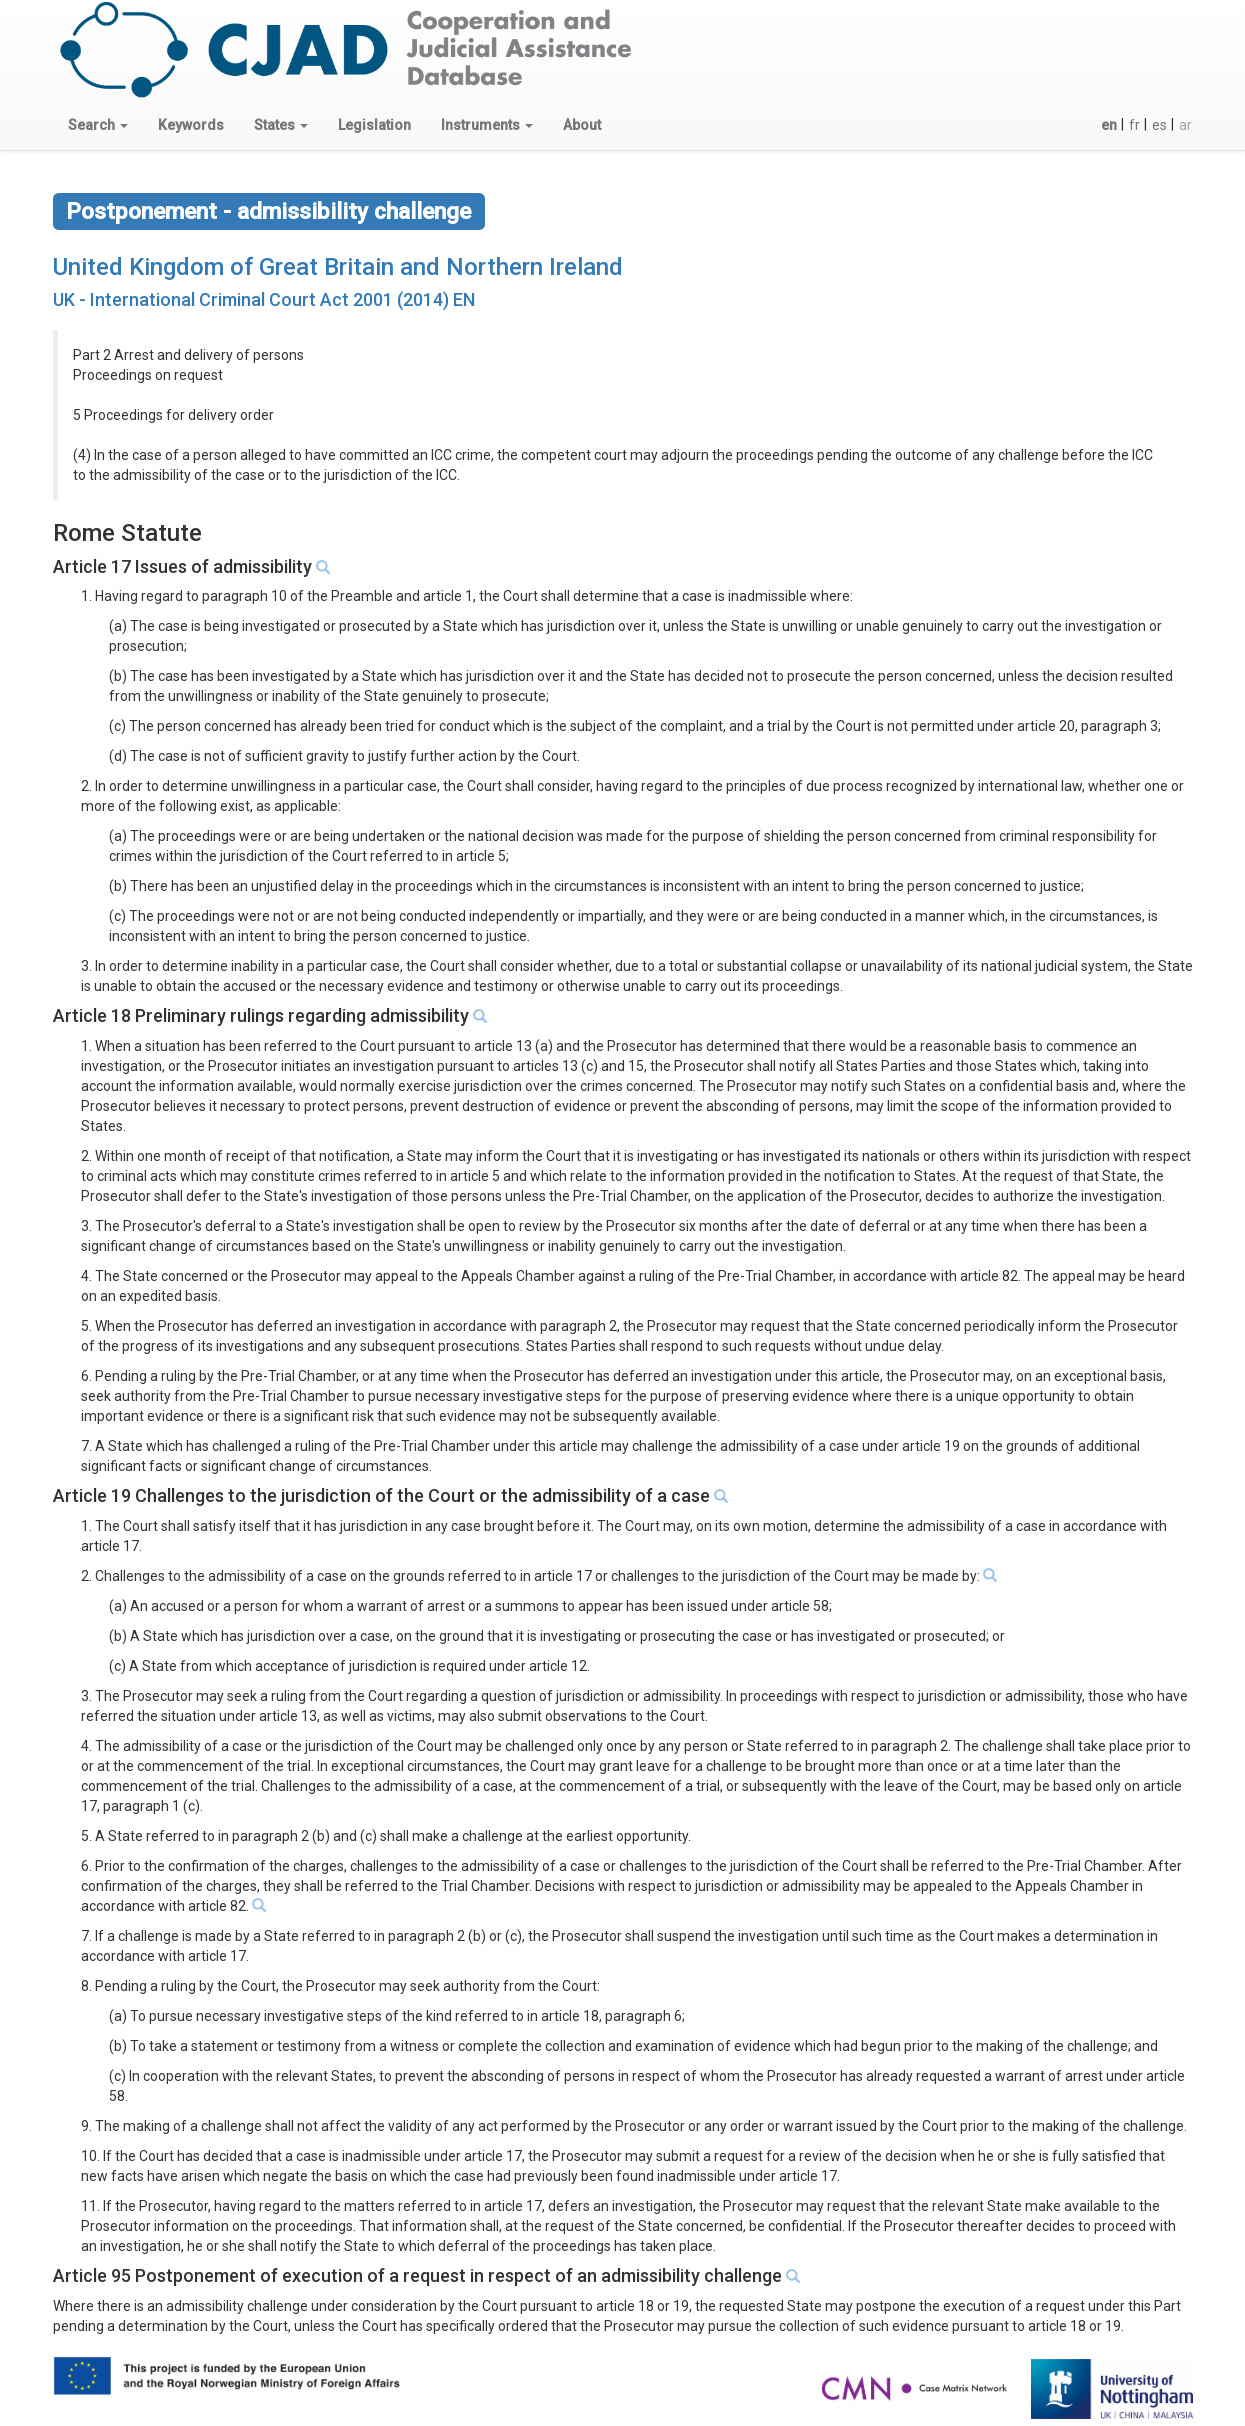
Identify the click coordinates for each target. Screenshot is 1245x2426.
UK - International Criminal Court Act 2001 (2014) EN (264, 299)
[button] (98, 125)
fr (1134, 125)
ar (1185, 125)
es (1159, 125)
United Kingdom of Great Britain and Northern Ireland (338, 267)
